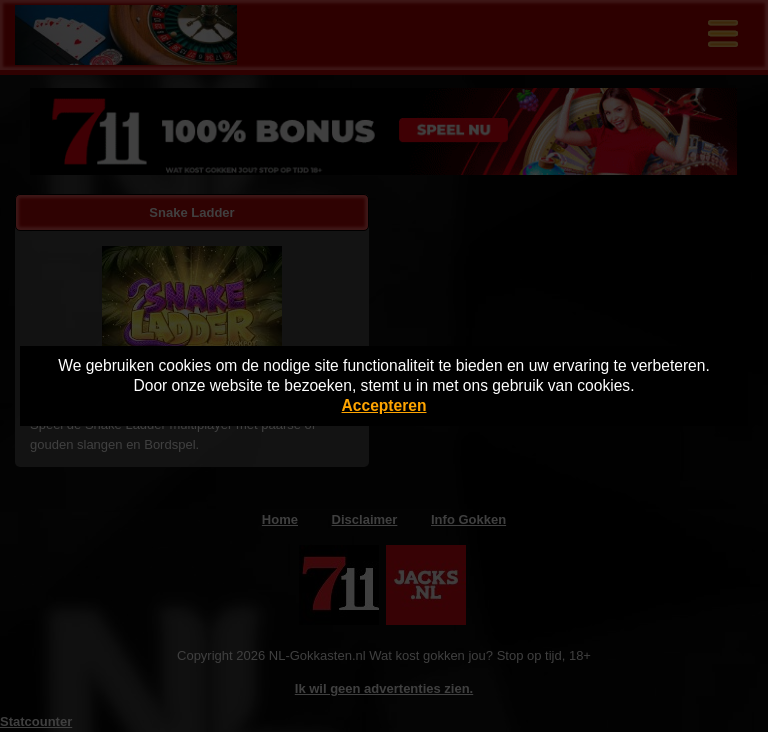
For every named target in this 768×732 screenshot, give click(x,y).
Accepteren (384, 405)
